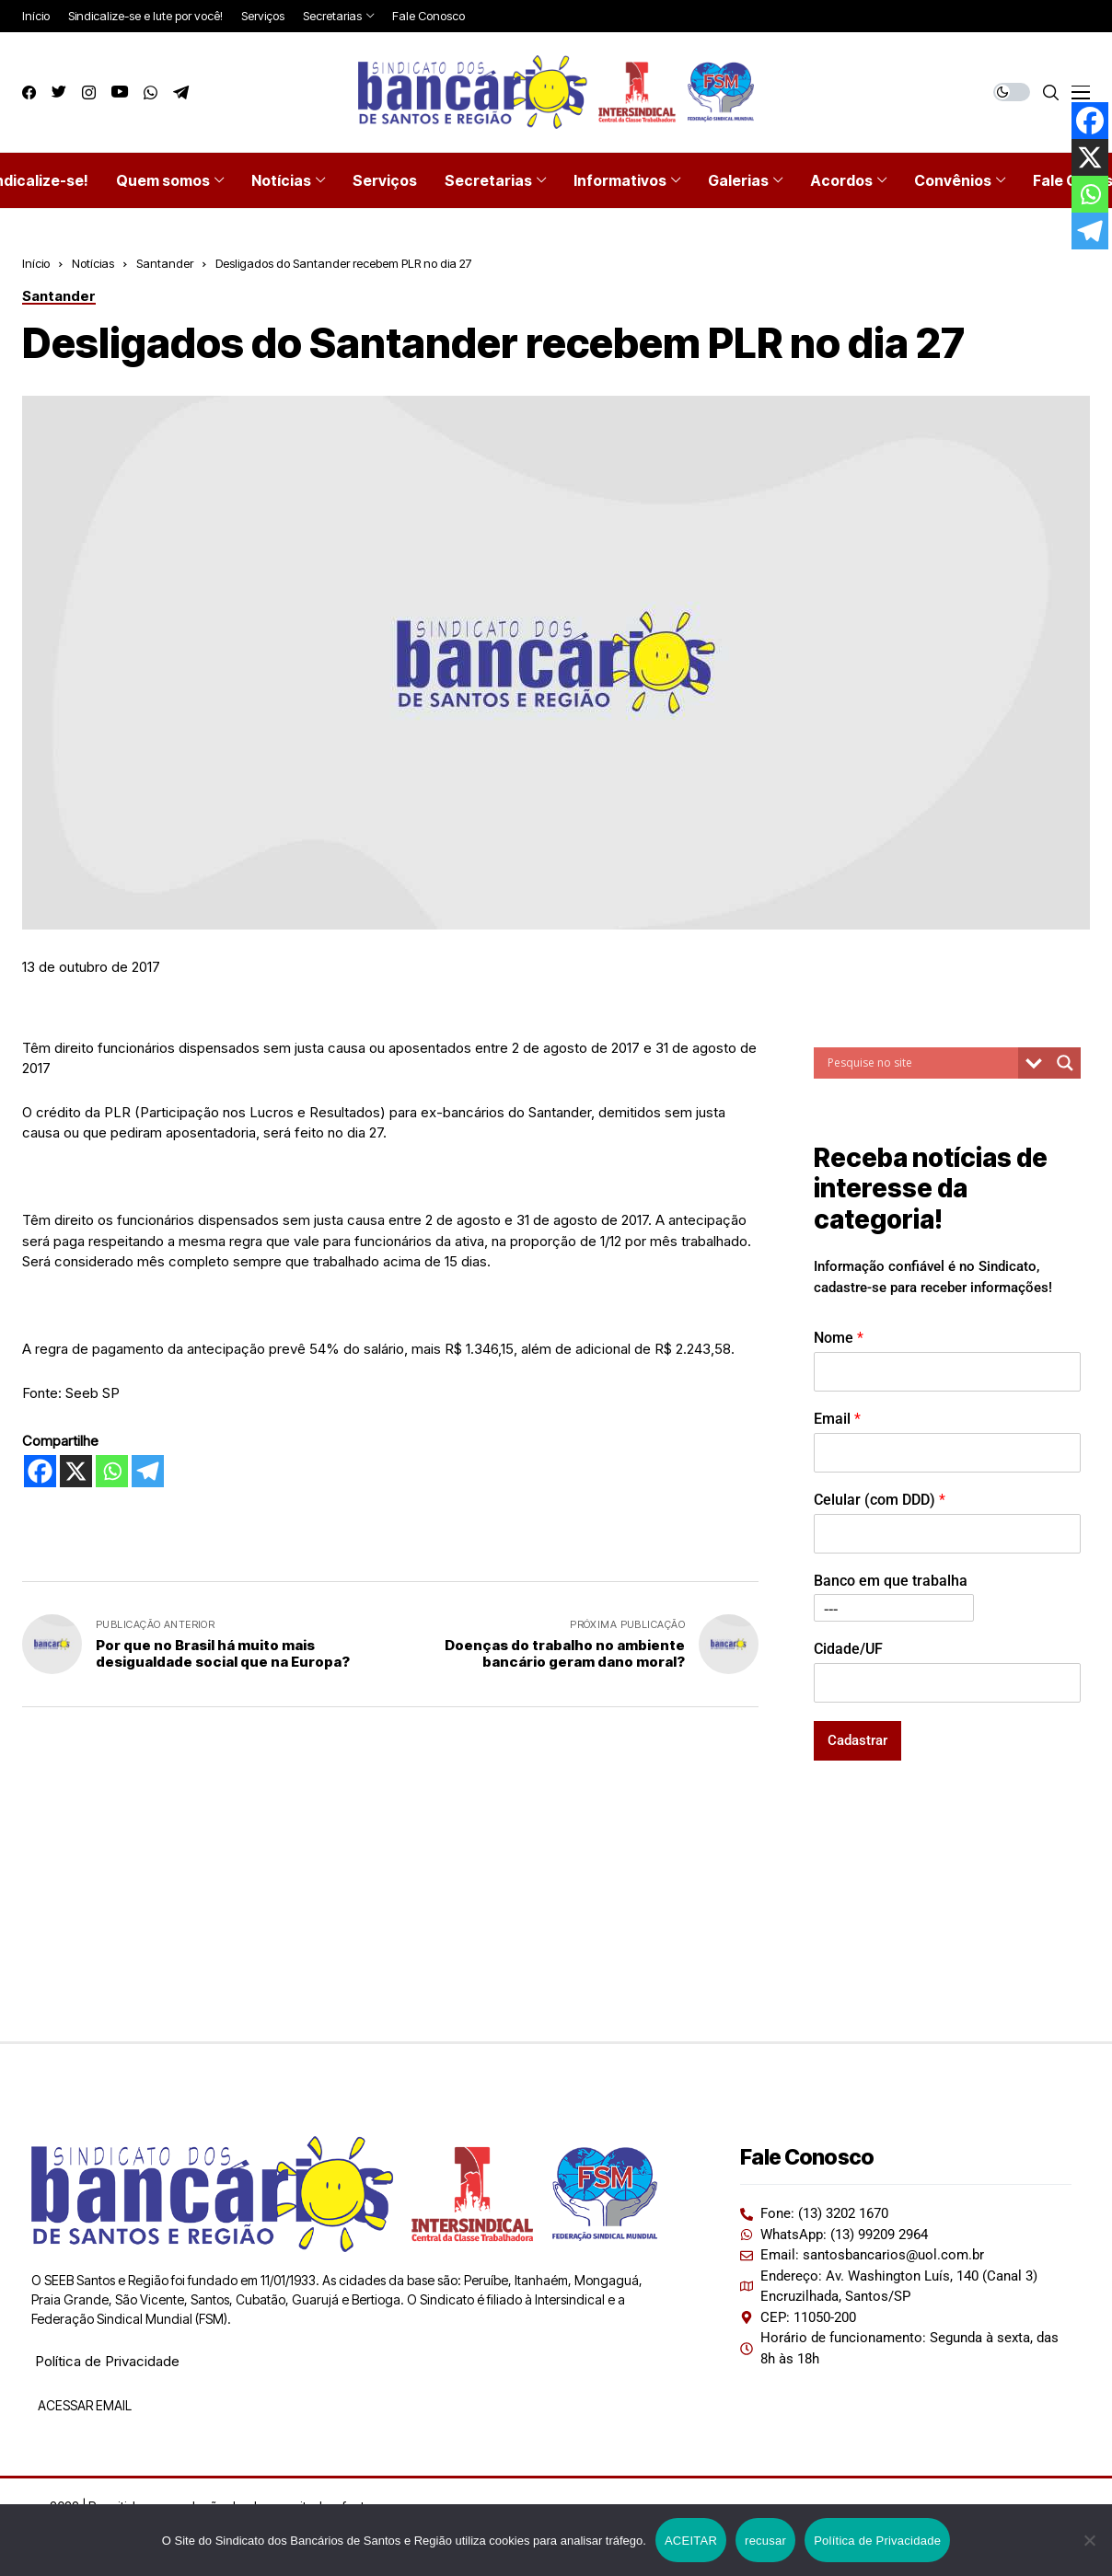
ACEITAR (691, 2540)
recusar (765, 2540)
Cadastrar (857, 1740)
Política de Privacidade (107, 2361)
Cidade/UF (848, 1649)
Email (837, 1418)
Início (36, 263)
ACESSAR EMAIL (83, 2405)
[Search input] (921, 1063)
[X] (76, 1471)
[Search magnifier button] (1065, 1063)
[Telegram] (148, 1471)
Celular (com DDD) (879, 1499)
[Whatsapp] (112, 1471)
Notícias (93, 263)
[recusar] (1089, 2540)
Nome (838, 1337)
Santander (164, 263)
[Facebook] (40, 1471)
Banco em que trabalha (890, 1580)
